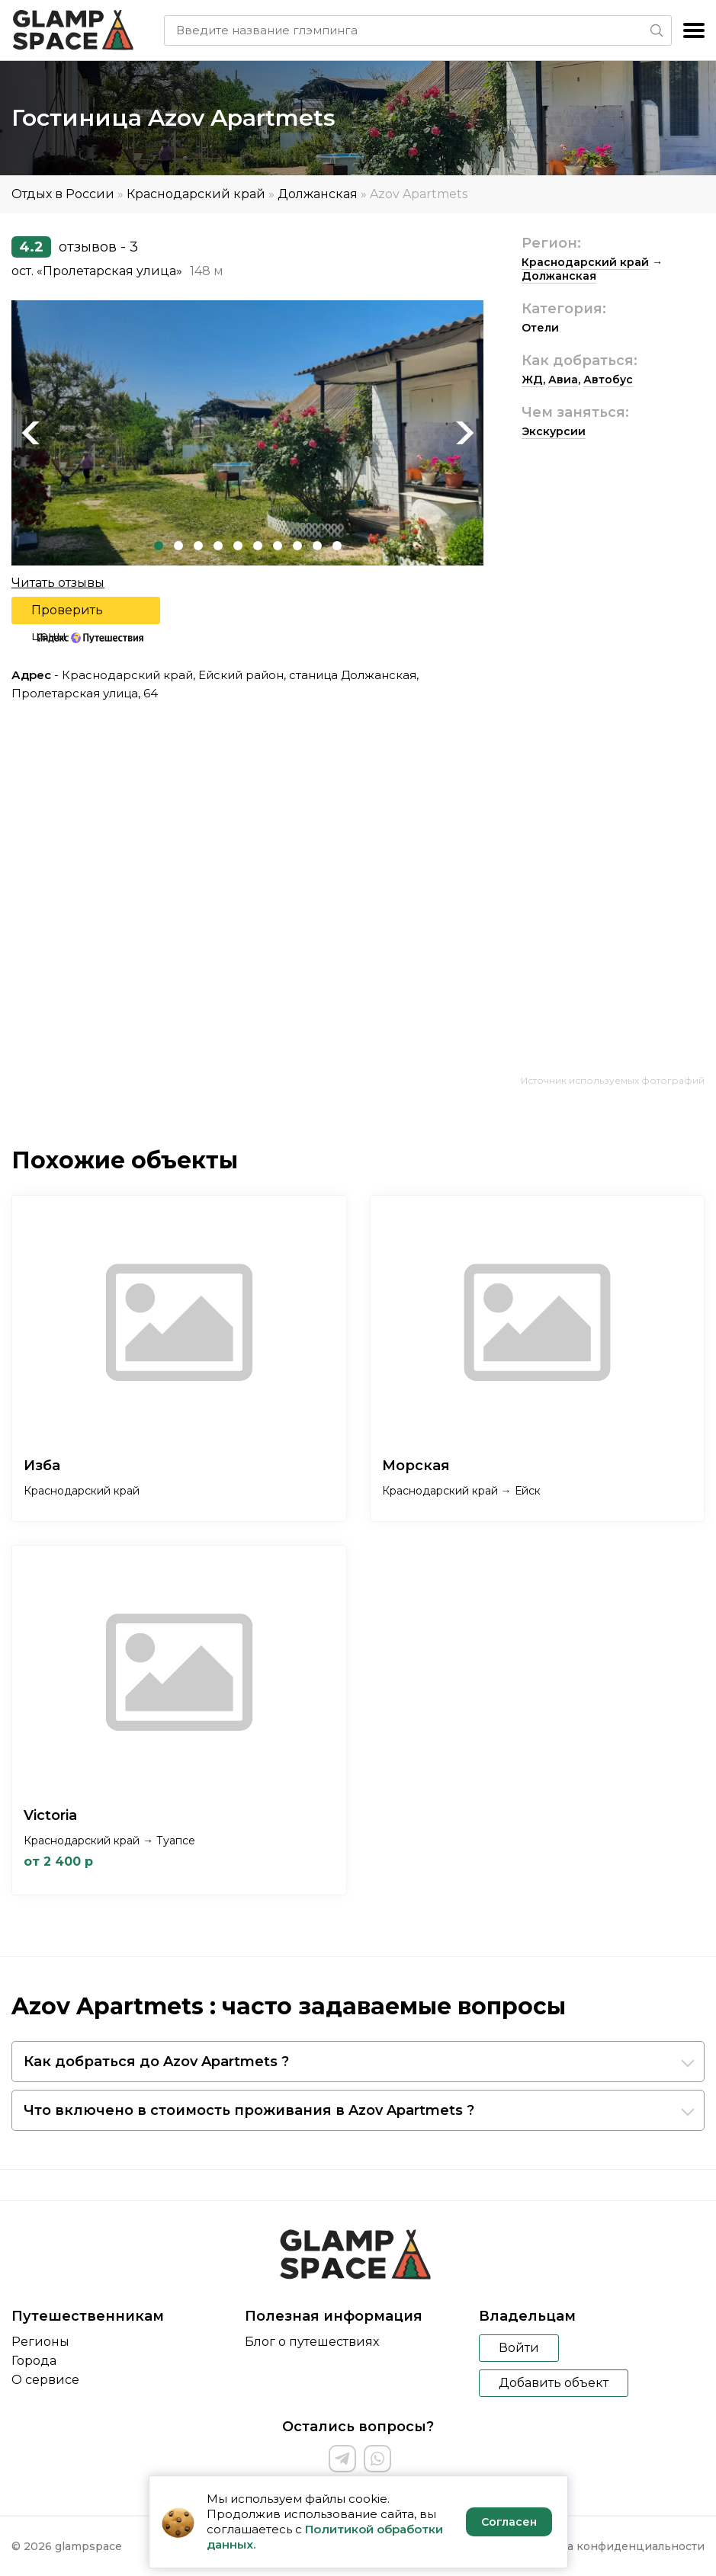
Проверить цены (67, 613)
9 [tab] (317, 545)
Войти (519, 2348)
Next (464, 433)
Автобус (608, 379)
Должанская (318, 194)
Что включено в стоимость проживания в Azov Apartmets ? (249, 2110)
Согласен (509, 2522)
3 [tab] (198, 545)
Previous (30, 433)
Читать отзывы (57, 582)
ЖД (532, 379)
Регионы (40, 2341)
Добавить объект (553, 2383)
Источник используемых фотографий (613, 1080)
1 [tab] (158, 545)
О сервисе (45, 2380)
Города (33, 2360)
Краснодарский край (196, 194)
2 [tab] (178, 545)
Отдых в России (62, 194)
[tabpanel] (247, 433)
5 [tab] (237, 545)
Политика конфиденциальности (611, 2546)
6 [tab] (257, 545)
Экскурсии (554, 431)
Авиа (563, 379)
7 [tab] (277, 545)
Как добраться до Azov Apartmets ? (156, 2061)
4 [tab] (218, 545)
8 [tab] (297, 545)
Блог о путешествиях (312, 2341)
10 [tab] (337, 545)
